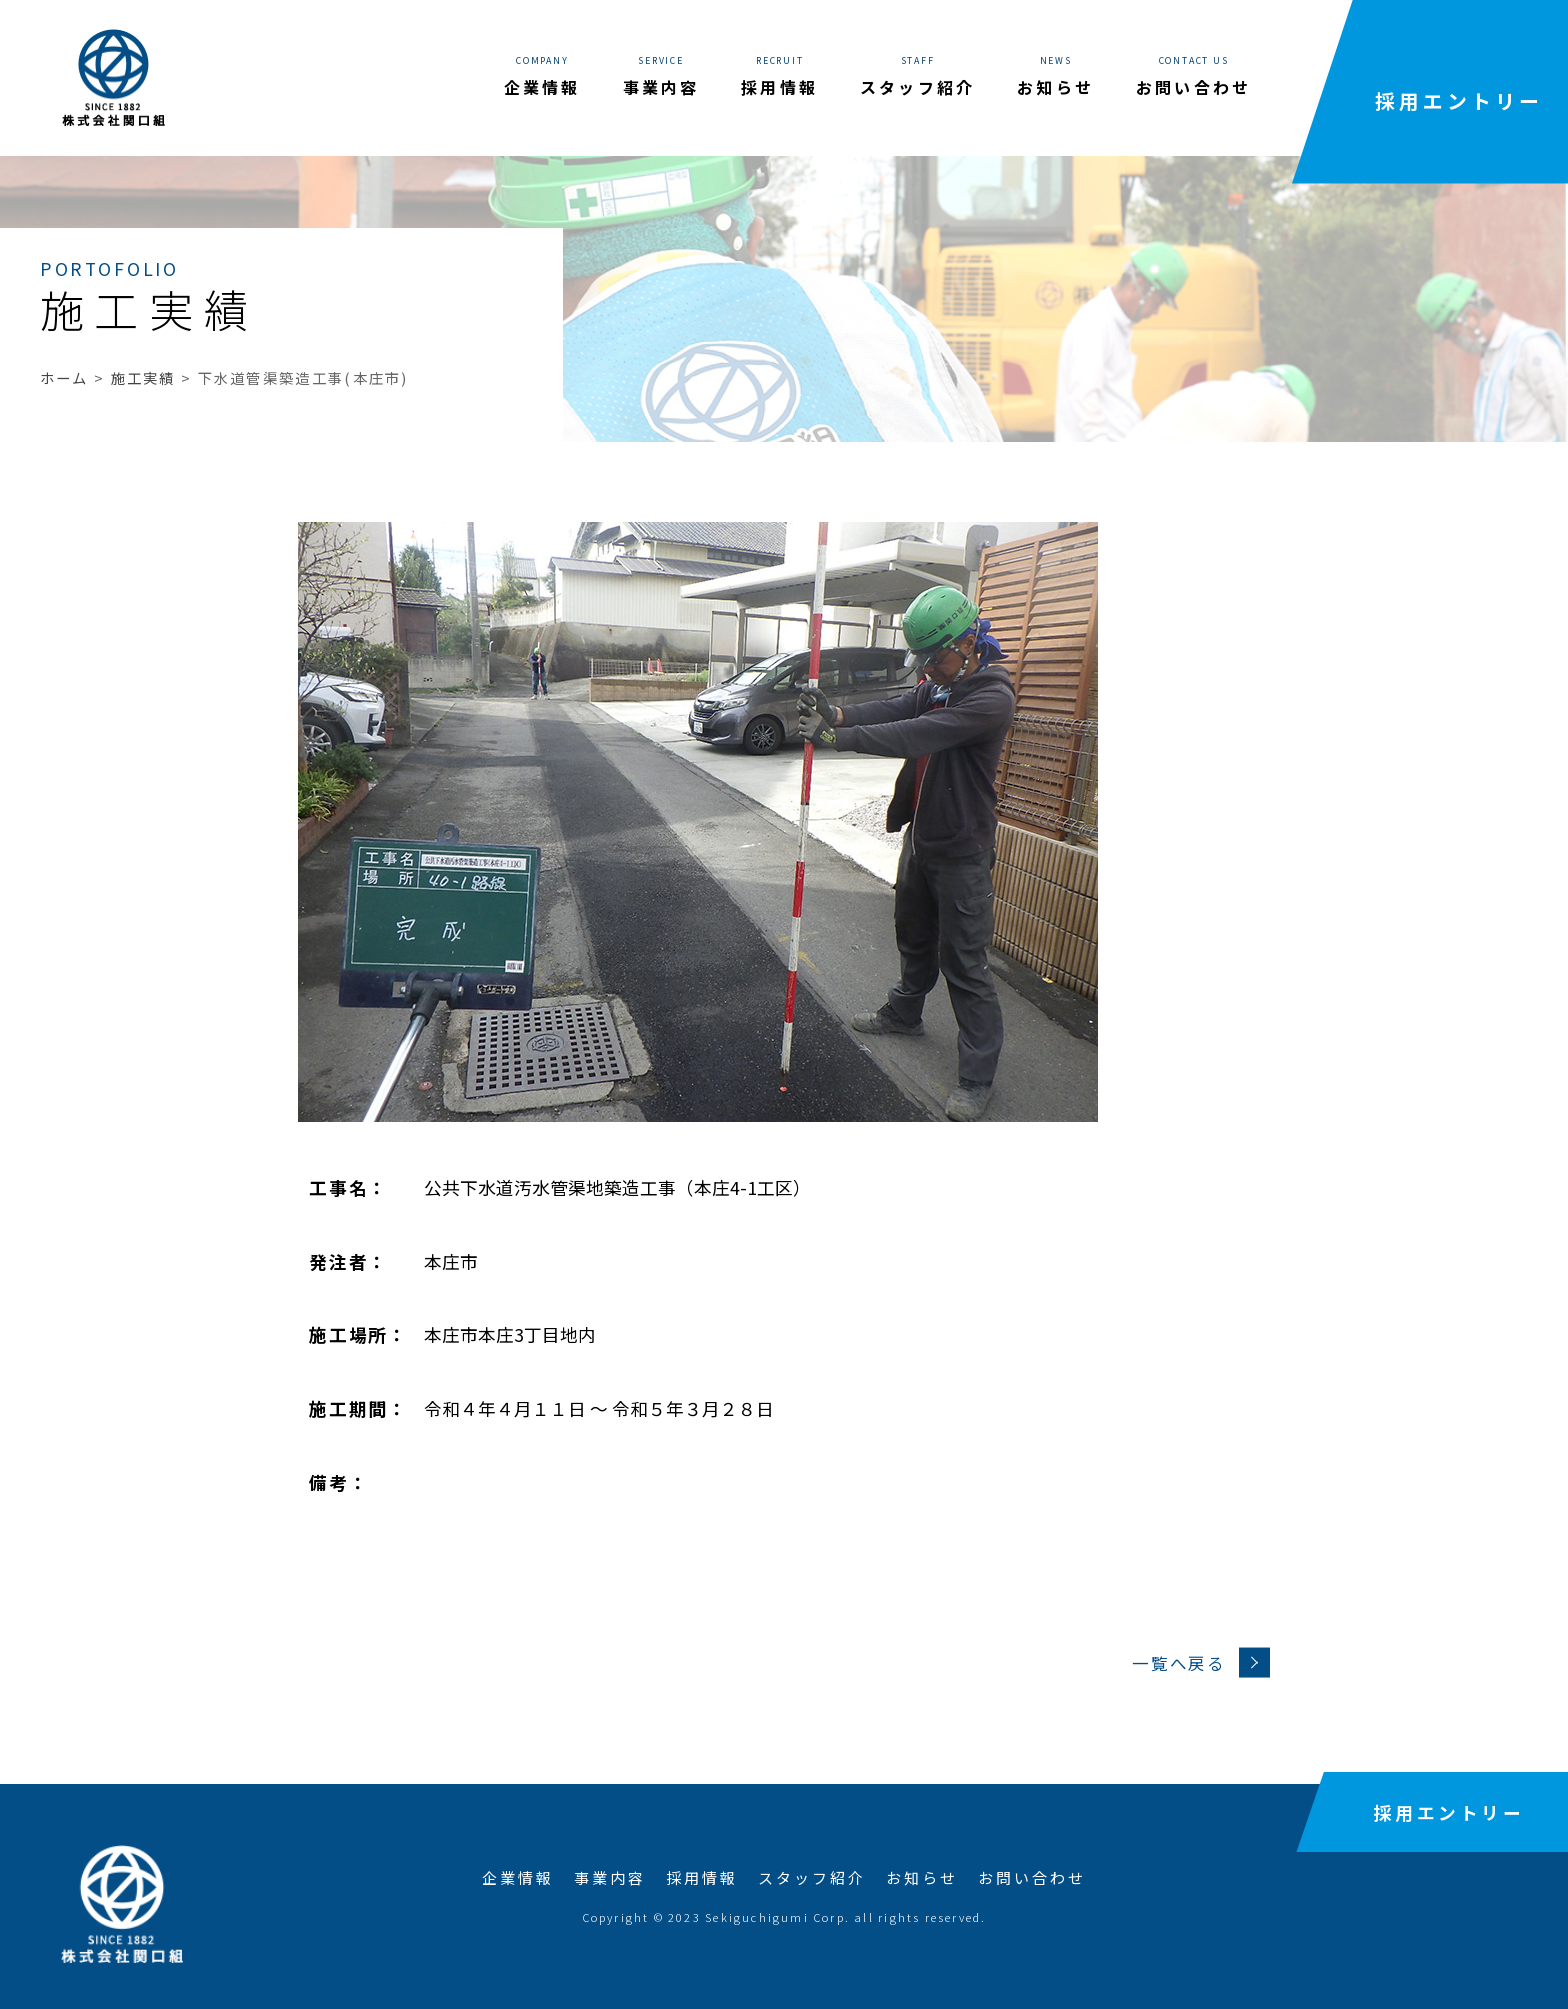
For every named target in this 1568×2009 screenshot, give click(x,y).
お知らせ (922, 1877)
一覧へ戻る (1200, 1663)
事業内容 (610, 1877)
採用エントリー (1459, 100)
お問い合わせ (1032, 1877)
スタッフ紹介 (812, 1877)
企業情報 (518, 1877)
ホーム (64, 377)
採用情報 (702, 1877)
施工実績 (143, 377)
